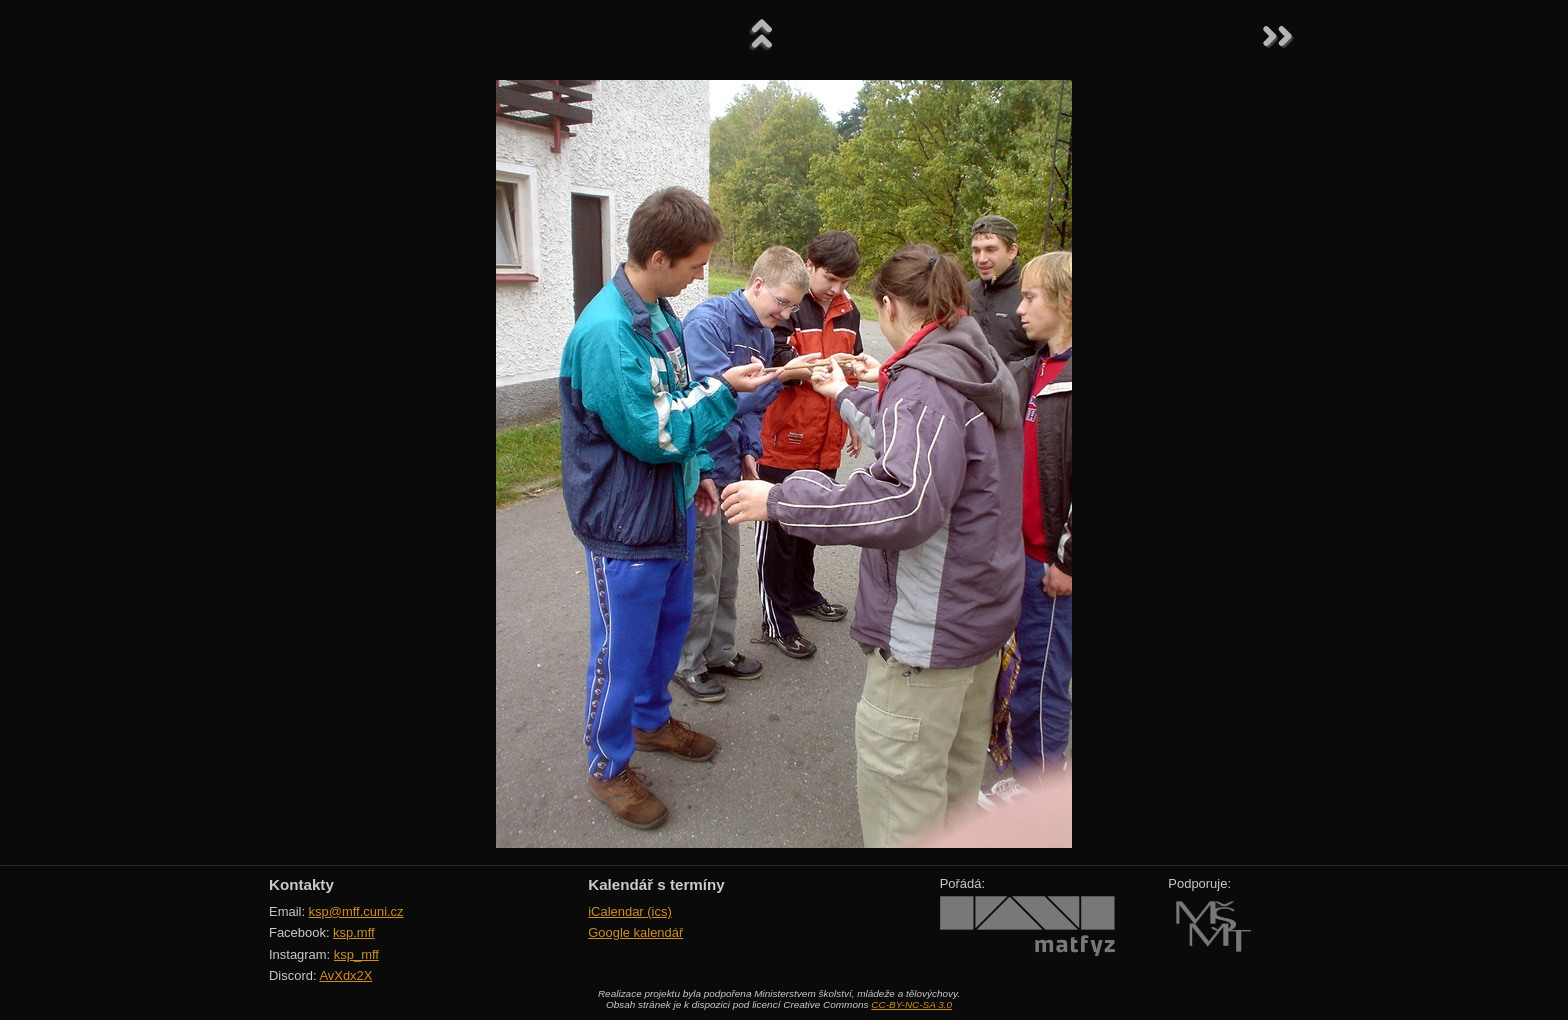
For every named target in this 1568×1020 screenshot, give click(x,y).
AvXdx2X (345, 975)
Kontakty (301, 884)
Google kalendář (635, 932)
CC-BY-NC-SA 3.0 (911, 1004)
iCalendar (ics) (630, 911)
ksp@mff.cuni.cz (356, 911)
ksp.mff (354, 932)
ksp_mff (356, 954)
